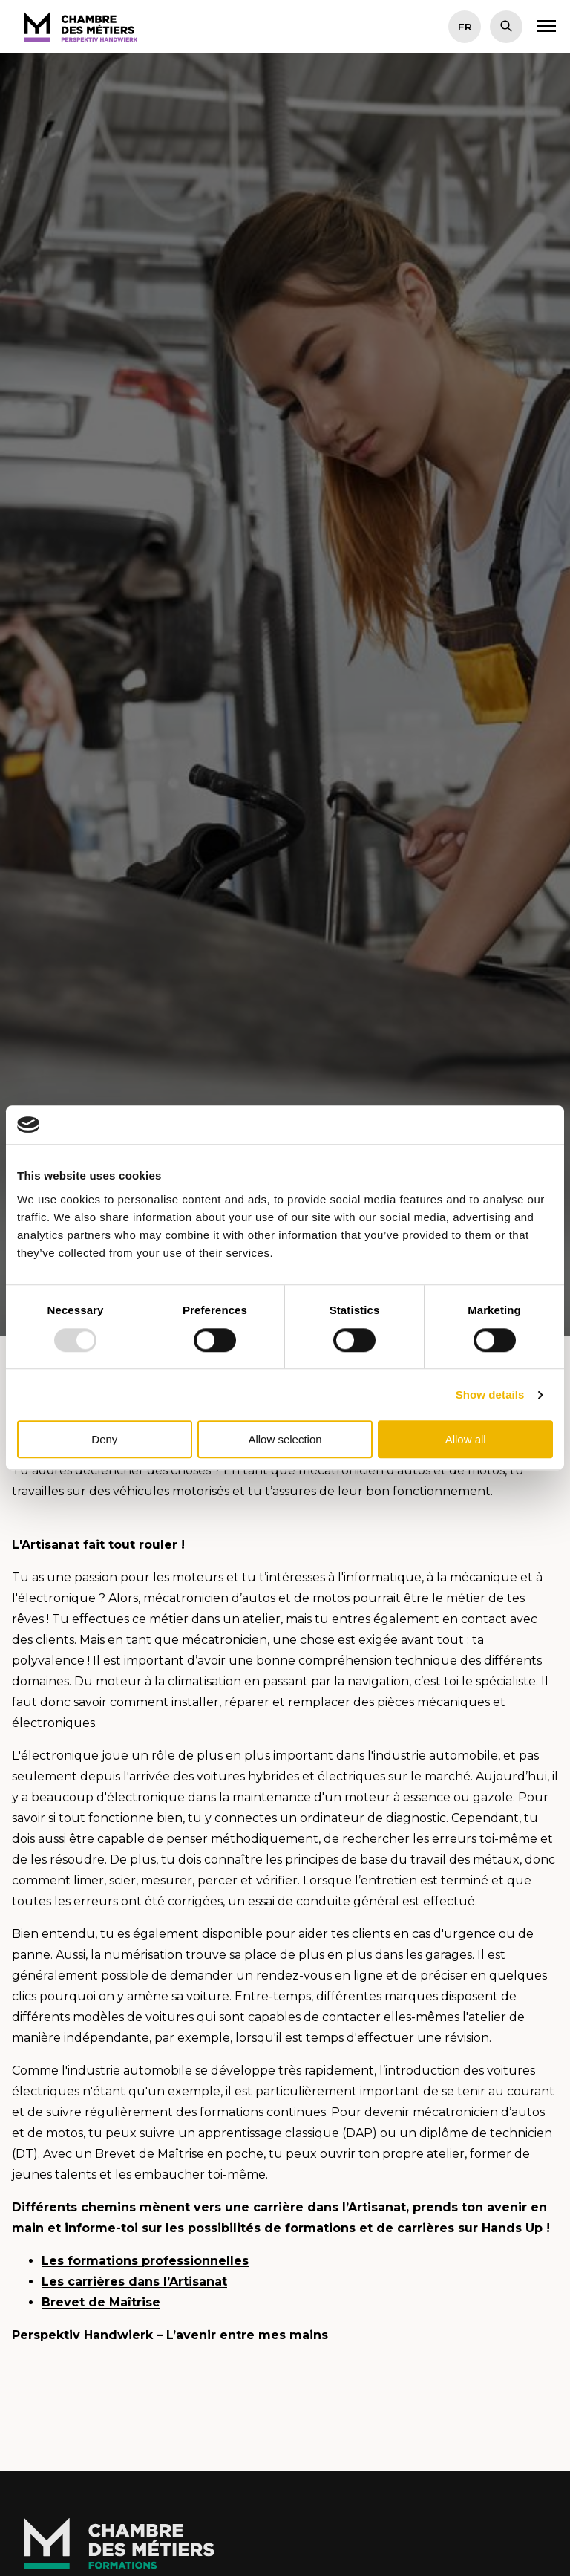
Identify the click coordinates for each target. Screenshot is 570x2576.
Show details (490, 1394)
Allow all (465, 1439)
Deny (104, 1439)
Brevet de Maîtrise (101, 2302)
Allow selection (284, 1439)
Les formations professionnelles (145, 2261)
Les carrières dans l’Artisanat (134, 2281)
